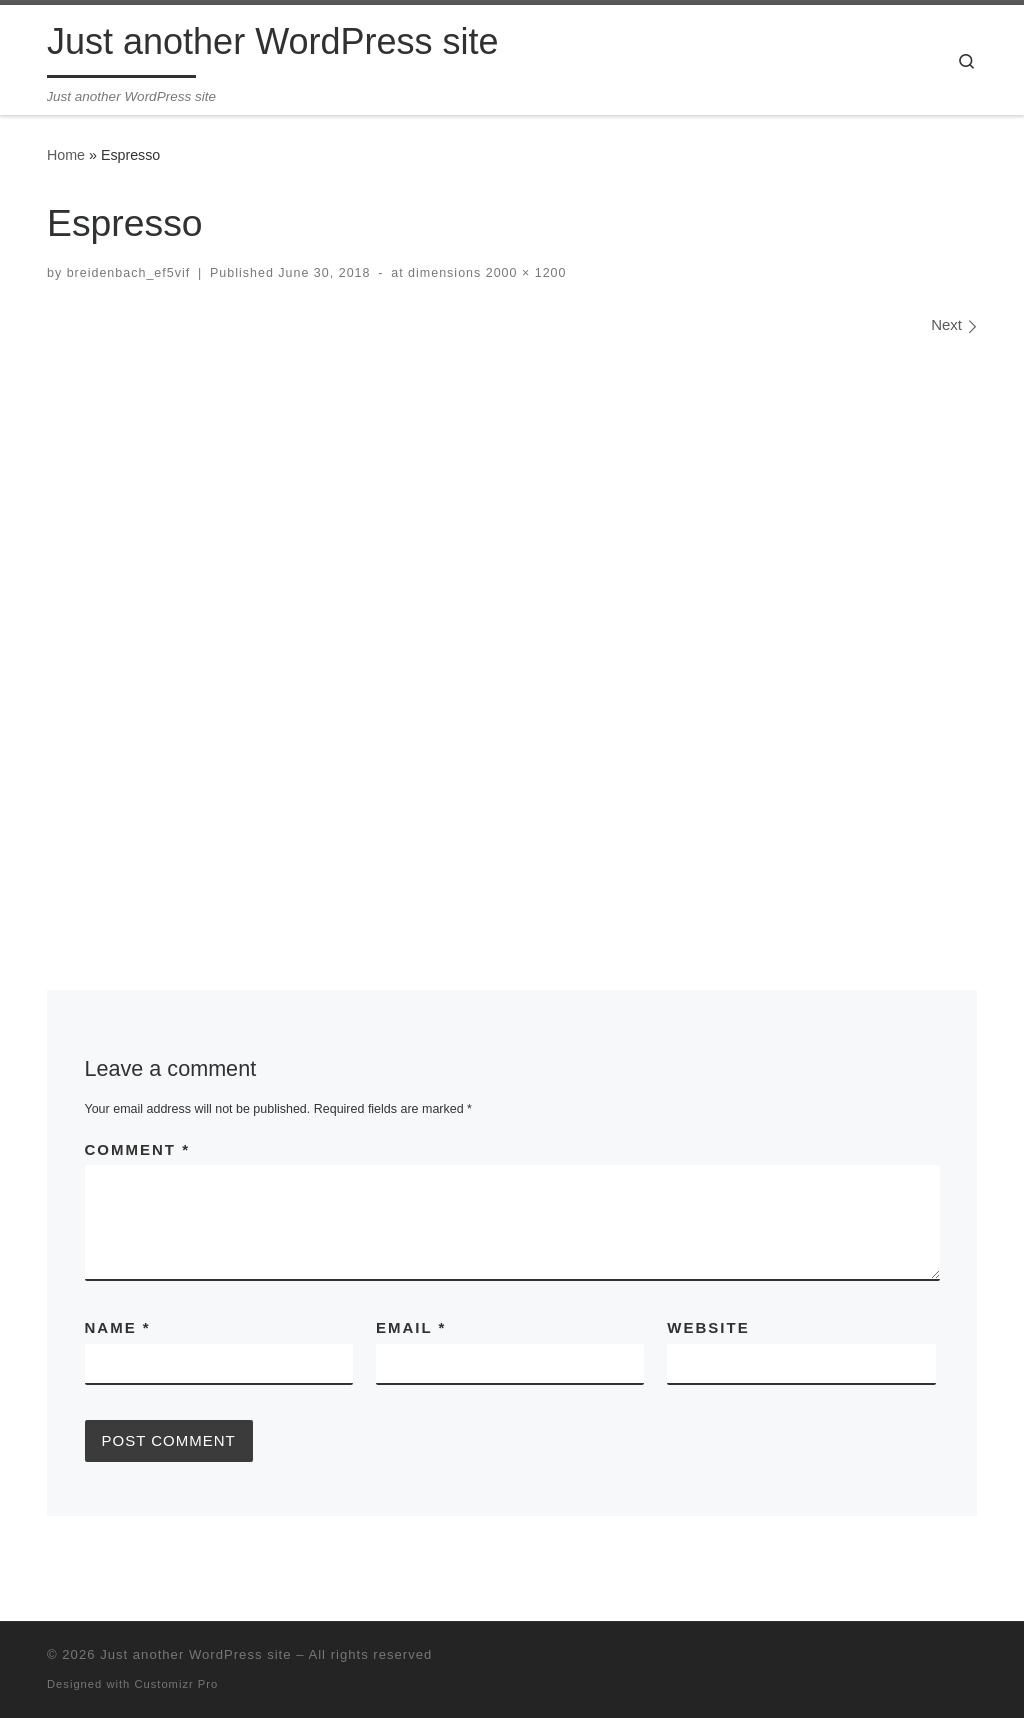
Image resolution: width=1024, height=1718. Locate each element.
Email (411, 1327)
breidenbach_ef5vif (129, 273)
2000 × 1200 (523, 273)
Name (118, 1327)
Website (708, 1327)
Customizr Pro (176, 1684)
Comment (138, 1149)
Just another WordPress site (195, 1654)
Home (66, 155)
